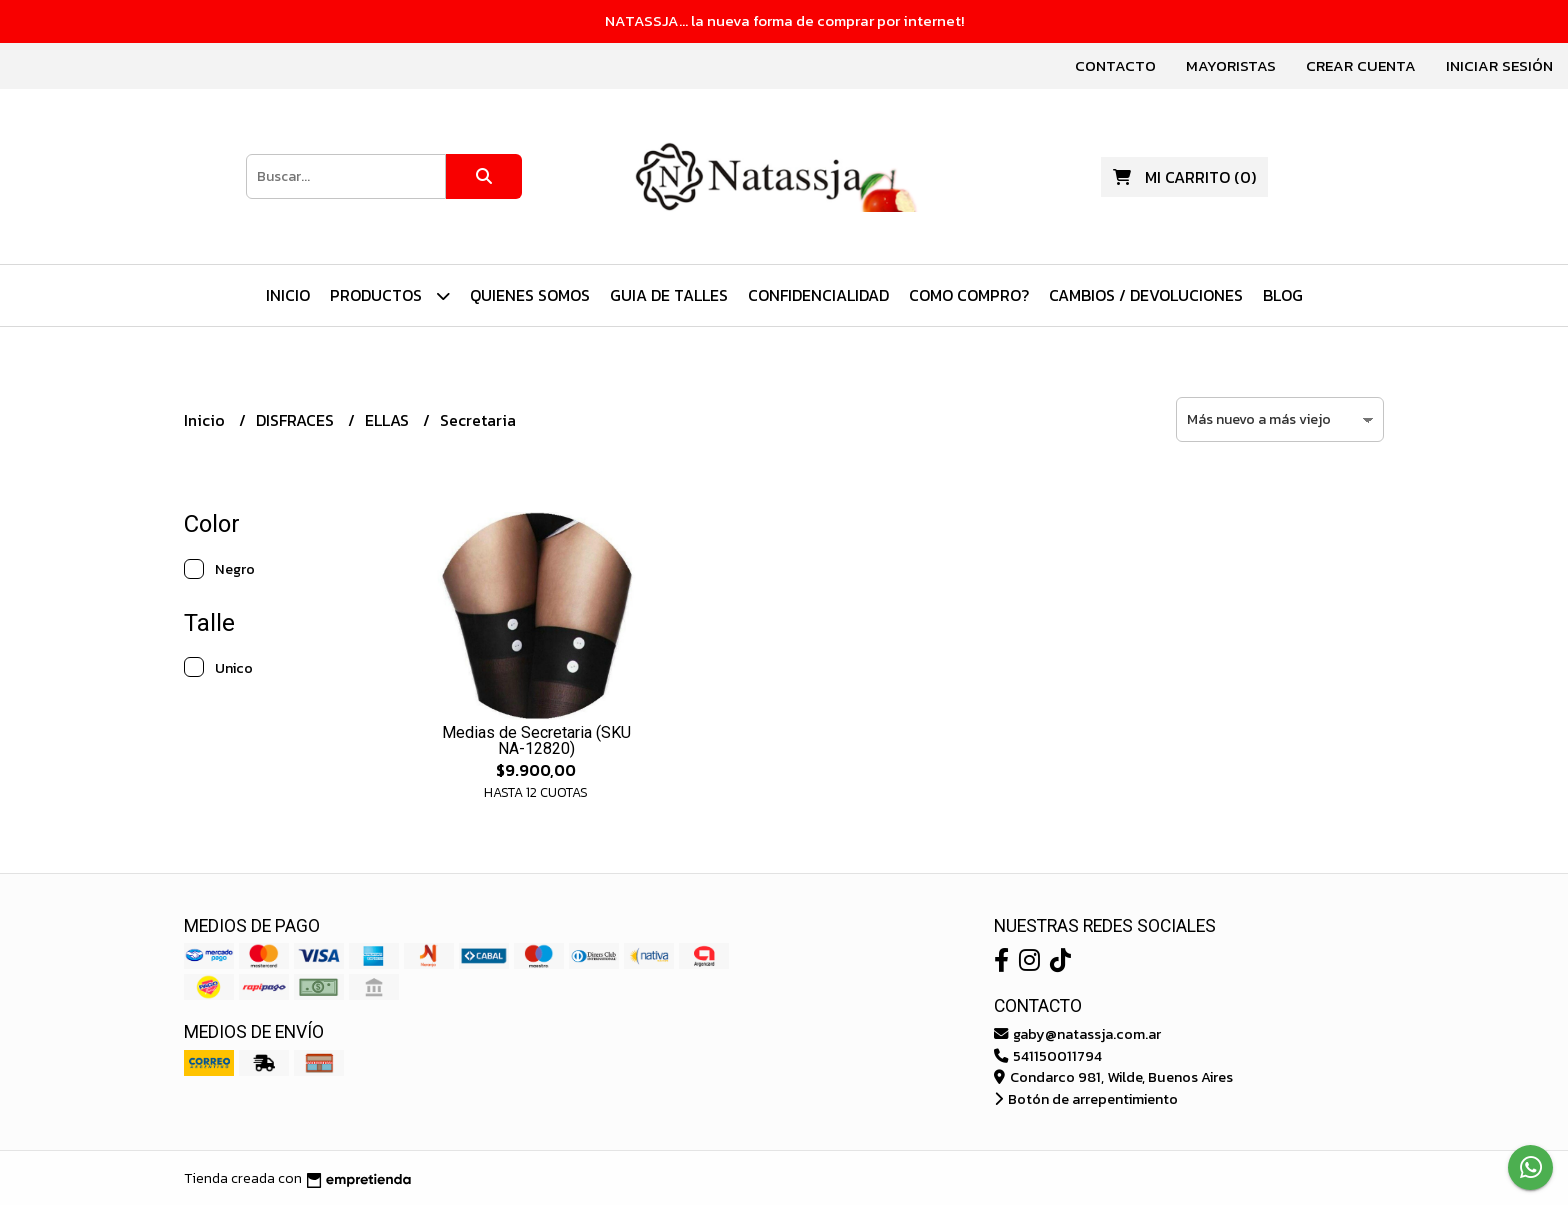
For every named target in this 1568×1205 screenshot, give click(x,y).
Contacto (1115, 65)
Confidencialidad (818, 295)
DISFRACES (297, 420)
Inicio (288, 295)
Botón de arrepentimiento (1086, 1099)
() (1184, 177)
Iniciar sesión (1499, 65)
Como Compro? (969, 295)
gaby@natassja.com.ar (1077, 1034)
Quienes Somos (530, 295)
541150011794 (1048, 1056)
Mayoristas (1231, 65)
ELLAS (389, 420)
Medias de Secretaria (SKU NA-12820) (536, 740)
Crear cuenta (1361, 65)
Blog (1283, 295)
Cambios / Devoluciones (1146, 295)
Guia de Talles (669, 295)
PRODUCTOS (390, 295)
